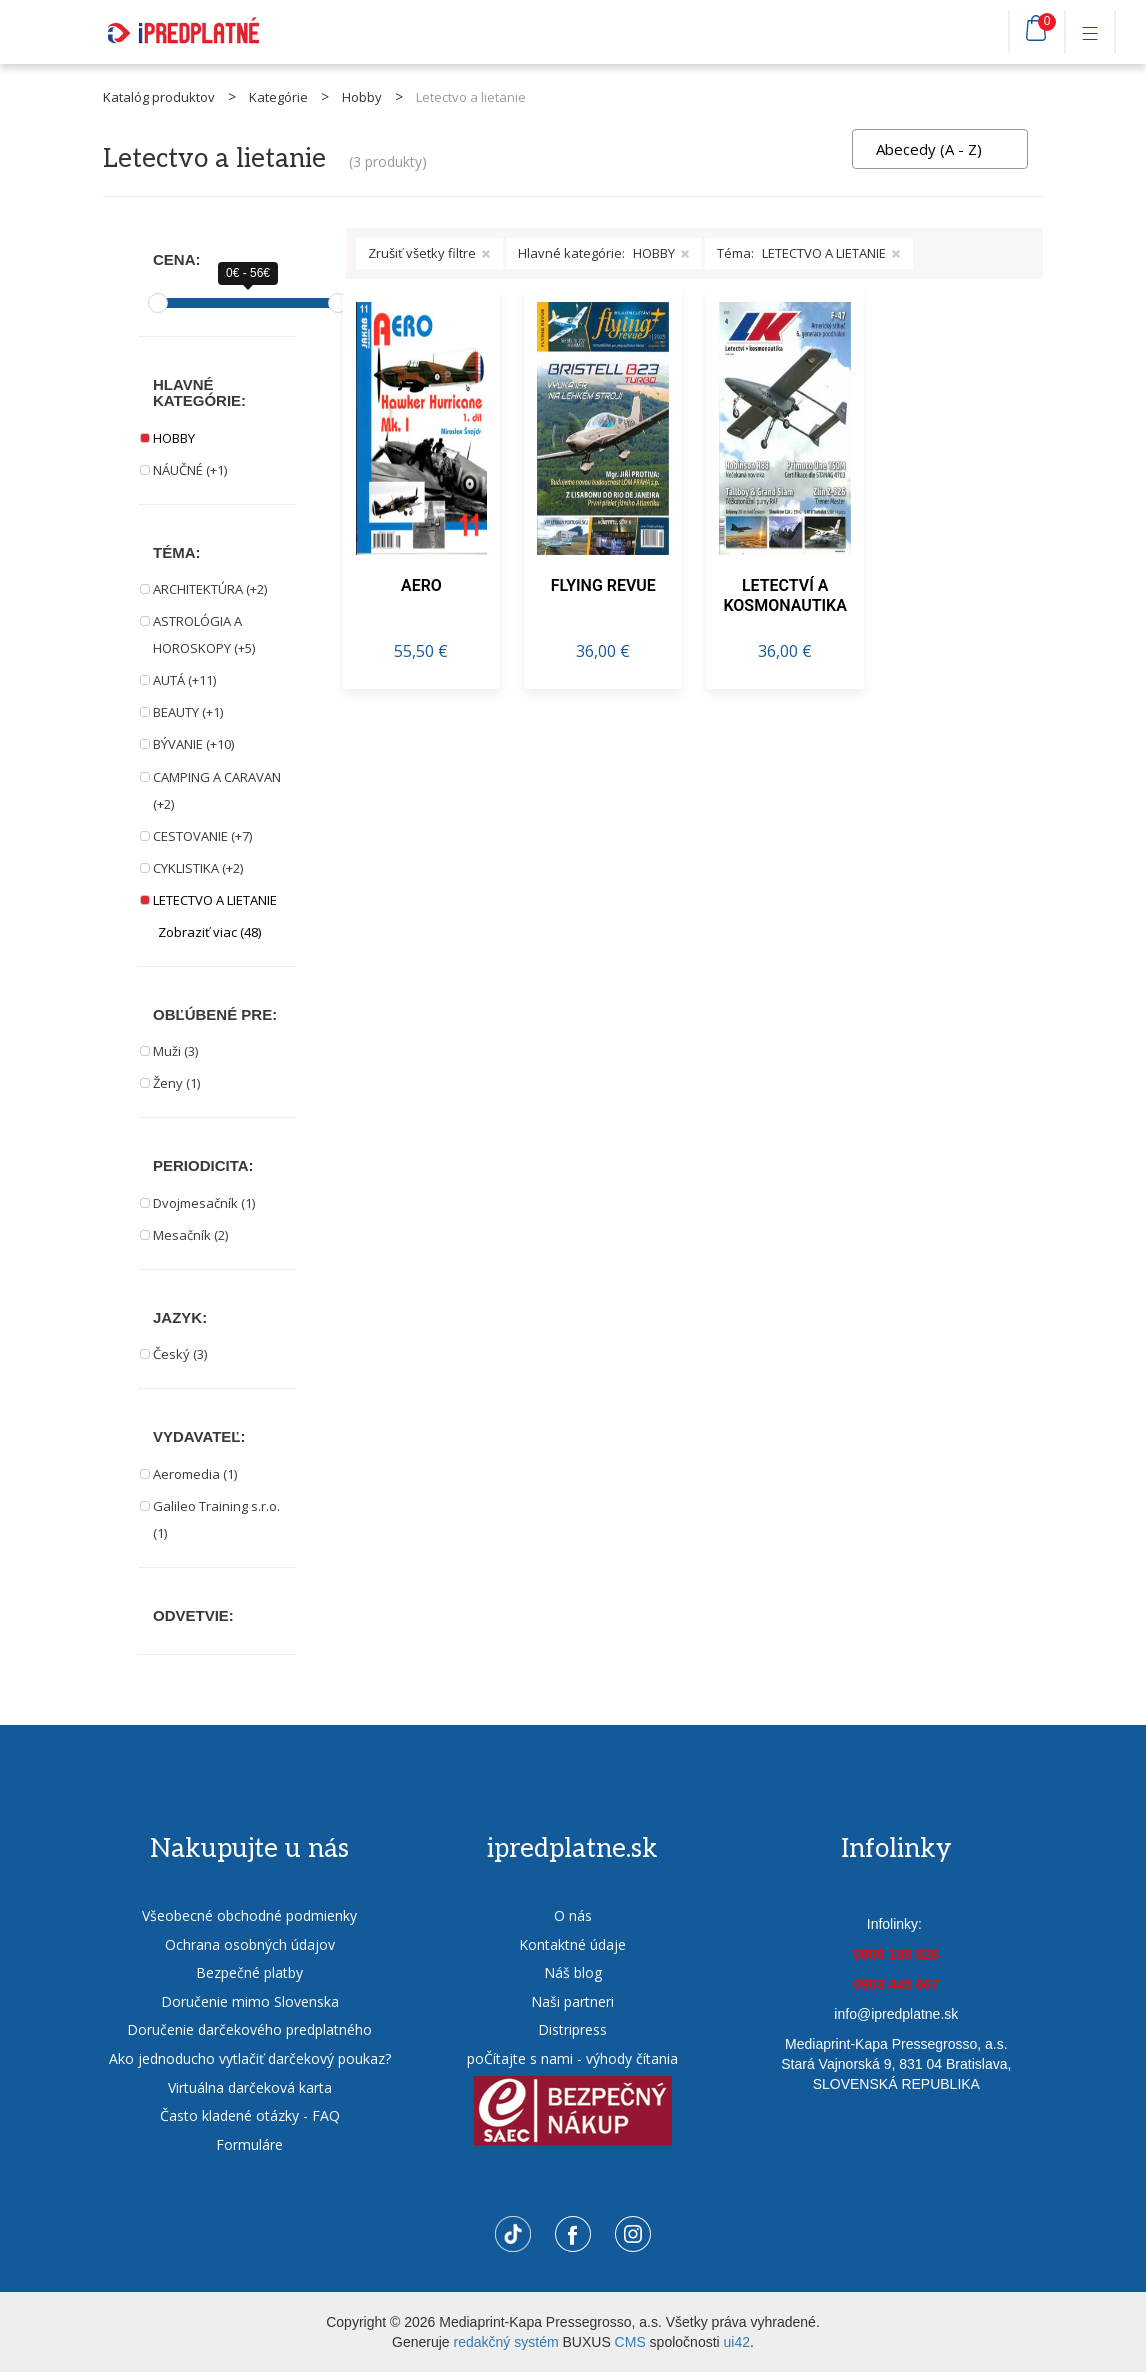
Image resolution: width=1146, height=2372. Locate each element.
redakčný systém (506, 2342)
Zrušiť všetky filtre (429, 253)
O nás (573, 1915)
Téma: (809, 253)
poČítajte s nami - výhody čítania (572, 2058)
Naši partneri (572, 2001)
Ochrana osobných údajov (250, 1944)
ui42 (737, 2342)
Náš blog (573, 1972)
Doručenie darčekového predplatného (249, 2029)
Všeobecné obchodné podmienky (249, 1915)
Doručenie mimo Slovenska (250, 2001)
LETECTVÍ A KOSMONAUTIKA (785, 595)
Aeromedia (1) (195, 1474)
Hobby (362, 97)
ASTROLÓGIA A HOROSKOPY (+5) (204, 634)
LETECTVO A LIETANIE (215, 900)
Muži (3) (175, 1051)
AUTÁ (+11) (184, 680)
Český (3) (180, 1354)
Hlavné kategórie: (604, 253)
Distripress (572, 2029)
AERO (421, 585)
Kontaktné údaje (572, 1944)
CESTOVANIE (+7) (202, 836)
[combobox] (940, 149)
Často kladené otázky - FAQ (250, 2115)
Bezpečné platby (249, 1972)
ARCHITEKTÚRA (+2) (210, 589)
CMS (630, 2342)
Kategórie (278, 97)
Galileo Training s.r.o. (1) (216, 1519)
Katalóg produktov (159, 97)
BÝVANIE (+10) (193, 744)
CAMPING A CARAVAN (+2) (217, 790)
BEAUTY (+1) (188, 712)
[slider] (158, 303)
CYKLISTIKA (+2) (198, 868)
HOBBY (174, 438)
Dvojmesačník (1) (204, 1203)
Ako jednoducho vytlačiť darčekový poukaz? (250, 2058)
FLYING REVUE (603, 585)
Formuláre (249, 2144)
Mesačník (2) (190, 1235)
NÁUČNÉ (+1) (190, 470)
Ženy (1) (176, 1083)
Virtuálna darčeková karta (250, 2087)
